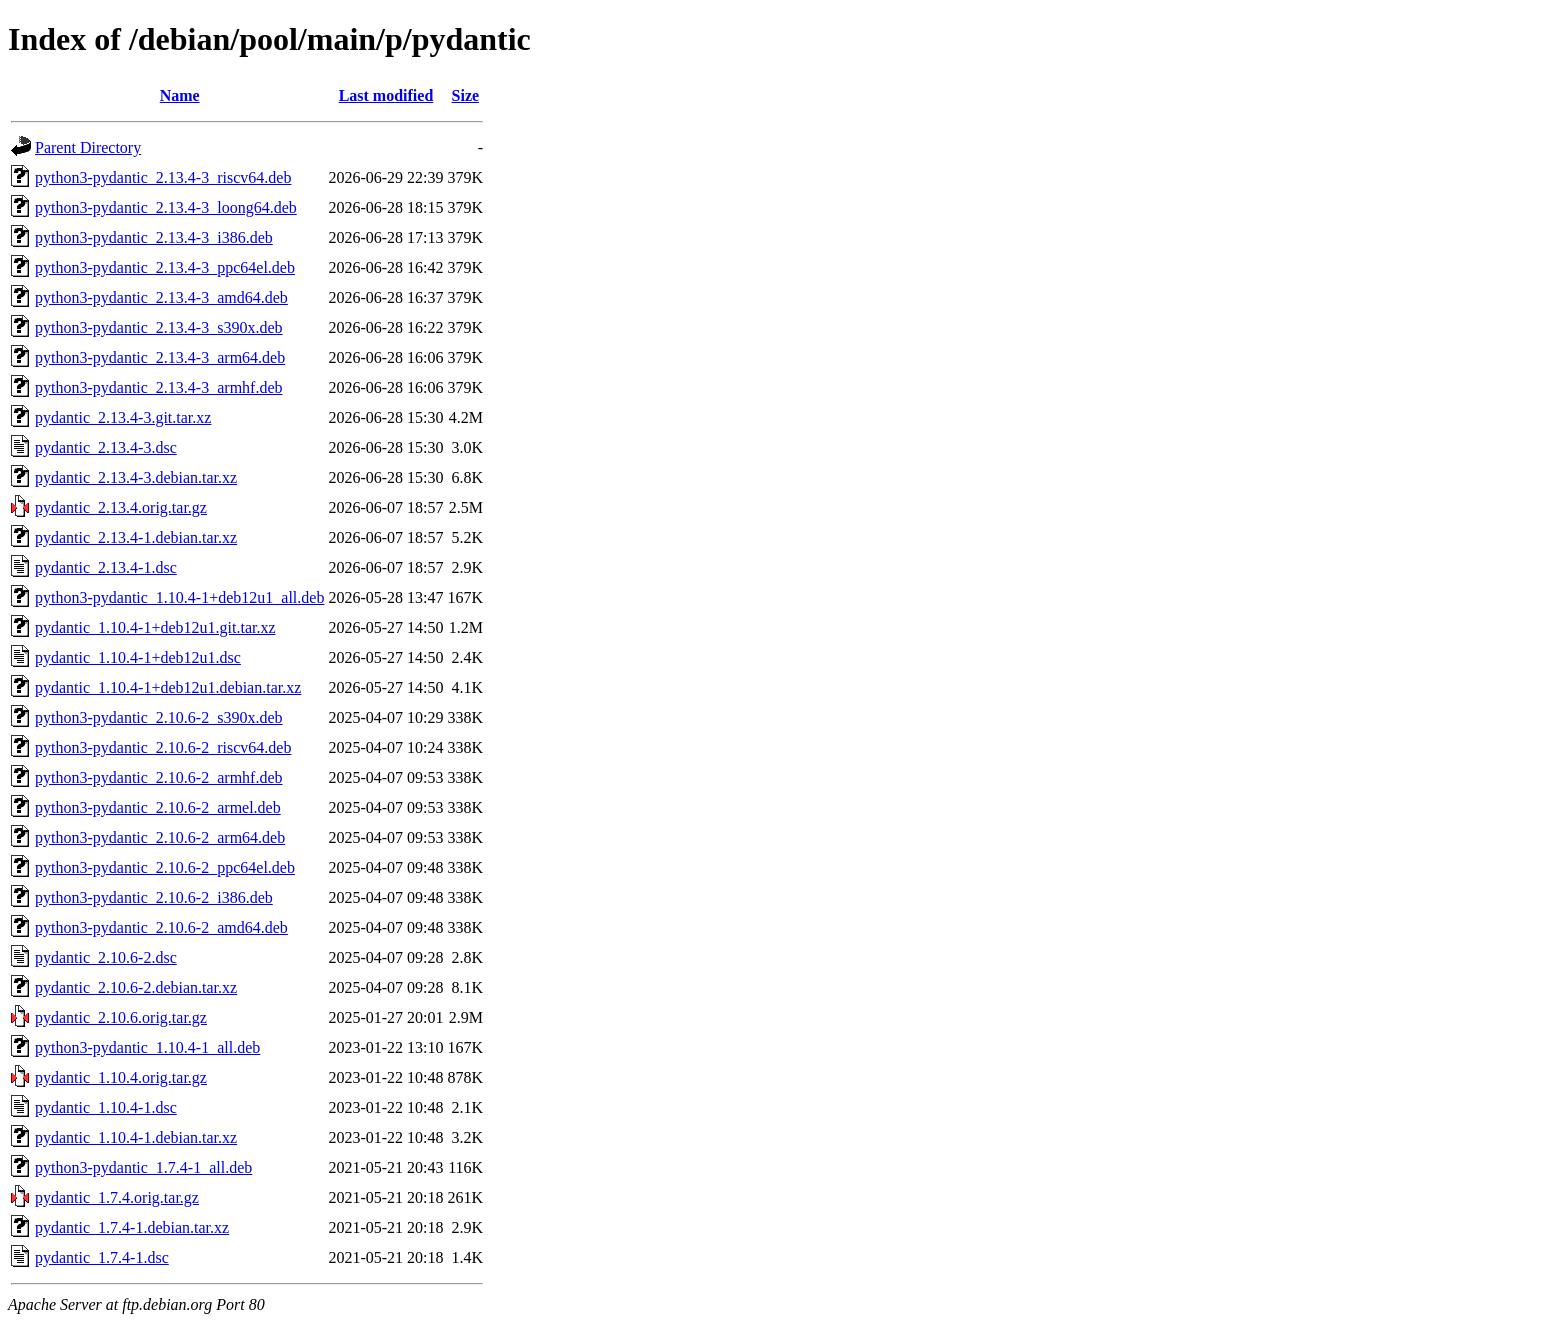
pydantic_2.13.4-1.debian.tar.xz (136, 537)
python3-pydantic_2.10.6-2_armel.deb (158, 807)
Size (466, 95)
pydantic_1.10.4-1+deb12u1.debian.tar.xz (168, 687)
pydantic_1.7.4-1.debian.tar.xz (132, 1227)
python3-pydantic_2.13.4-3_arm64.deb (160, 357)
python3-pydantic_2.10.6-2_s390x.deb (159, 717)
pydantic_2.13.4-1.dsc (106, 567)
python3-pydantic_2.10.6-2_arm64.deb (160, 837)
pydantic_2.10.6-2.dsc (106, 957)
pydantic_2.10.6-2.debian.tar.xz (136, 987)
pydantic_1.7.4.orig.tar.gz (117, 1197)
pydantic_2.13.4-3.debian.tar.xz (136, 477)
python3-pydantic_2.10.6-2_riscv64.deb (163, 747)
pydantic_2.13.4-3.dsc (106, 447)
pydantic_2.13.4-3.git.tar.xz (123, 417)
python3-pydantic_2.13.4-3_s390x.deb (159, 327)
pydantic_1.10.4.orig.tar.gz (121, 1077)
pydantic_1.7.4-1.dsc (102, 1257)
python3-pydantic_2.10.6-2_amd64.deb (161, 927)
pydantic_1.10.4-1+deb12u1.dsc (138, 657)
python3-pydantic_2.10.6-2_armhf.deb (159, 777)
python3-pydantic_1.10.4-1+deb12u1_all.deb (179, 597)
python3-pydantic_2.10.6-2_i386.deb (154, 897)
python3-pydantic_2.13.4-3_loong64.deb (166, 207)
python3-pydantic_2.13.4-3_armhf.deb (159, 387)
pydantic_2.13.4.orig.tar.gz (121, 507)
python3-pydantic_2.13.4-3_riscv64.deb (163, 177)
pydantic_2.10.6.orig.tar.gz (121, 1017)
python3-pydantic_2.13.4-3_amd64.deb (161, 297)
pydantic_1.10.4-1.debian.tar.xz (136, 1137)
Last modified (386, 95)
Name (180, 95)
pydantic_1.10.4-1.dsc (106, 1107)
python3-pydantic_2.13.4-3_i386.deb (154, 237)
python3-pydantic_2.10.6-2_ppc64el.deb (165, 867)
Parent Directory (88, 147)
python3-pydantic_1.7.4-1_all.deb (143, 1167)
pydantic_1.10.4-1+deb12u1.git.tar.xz (155, 627)
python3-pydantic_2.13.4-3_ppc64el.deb (165, 267)
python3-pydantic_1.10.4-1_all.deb (147, 1047)
